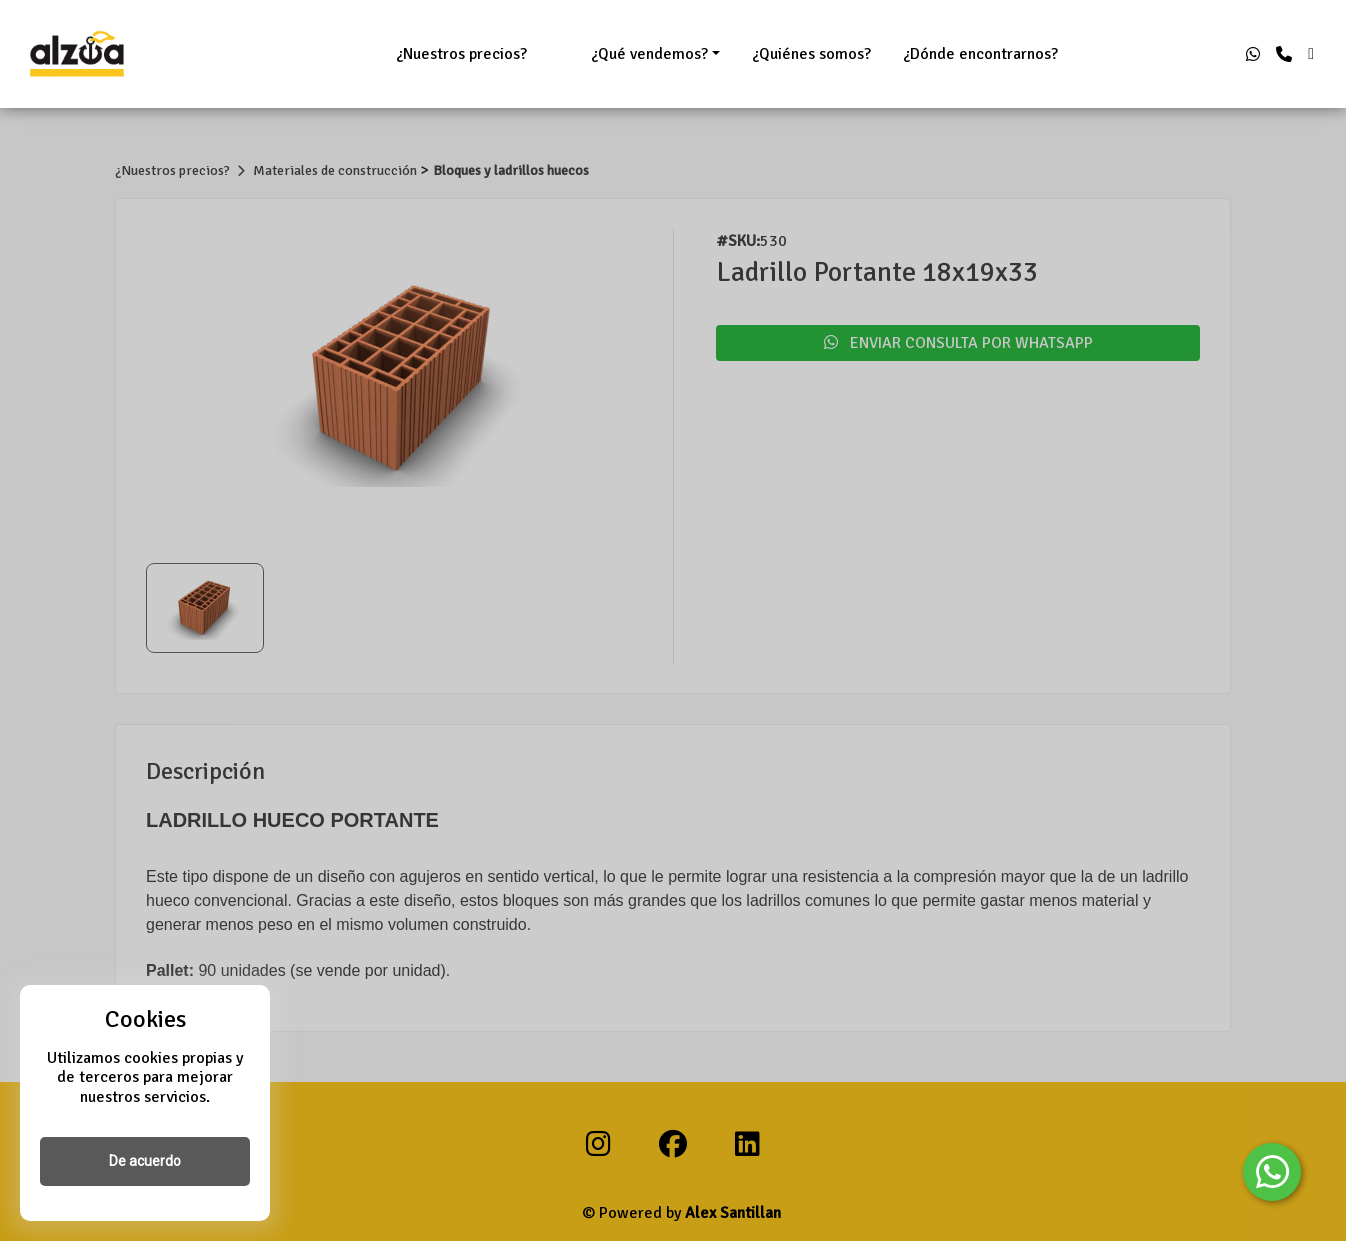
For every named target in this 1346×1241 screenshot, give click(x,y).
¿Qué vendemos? (649, 54)
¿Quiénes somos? (811, 54)
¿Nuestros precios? (461, 54)
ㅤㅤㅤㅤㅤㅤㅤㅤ (559, 54)
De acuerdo (145, 1161)
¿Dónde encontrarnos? (980, 54)
